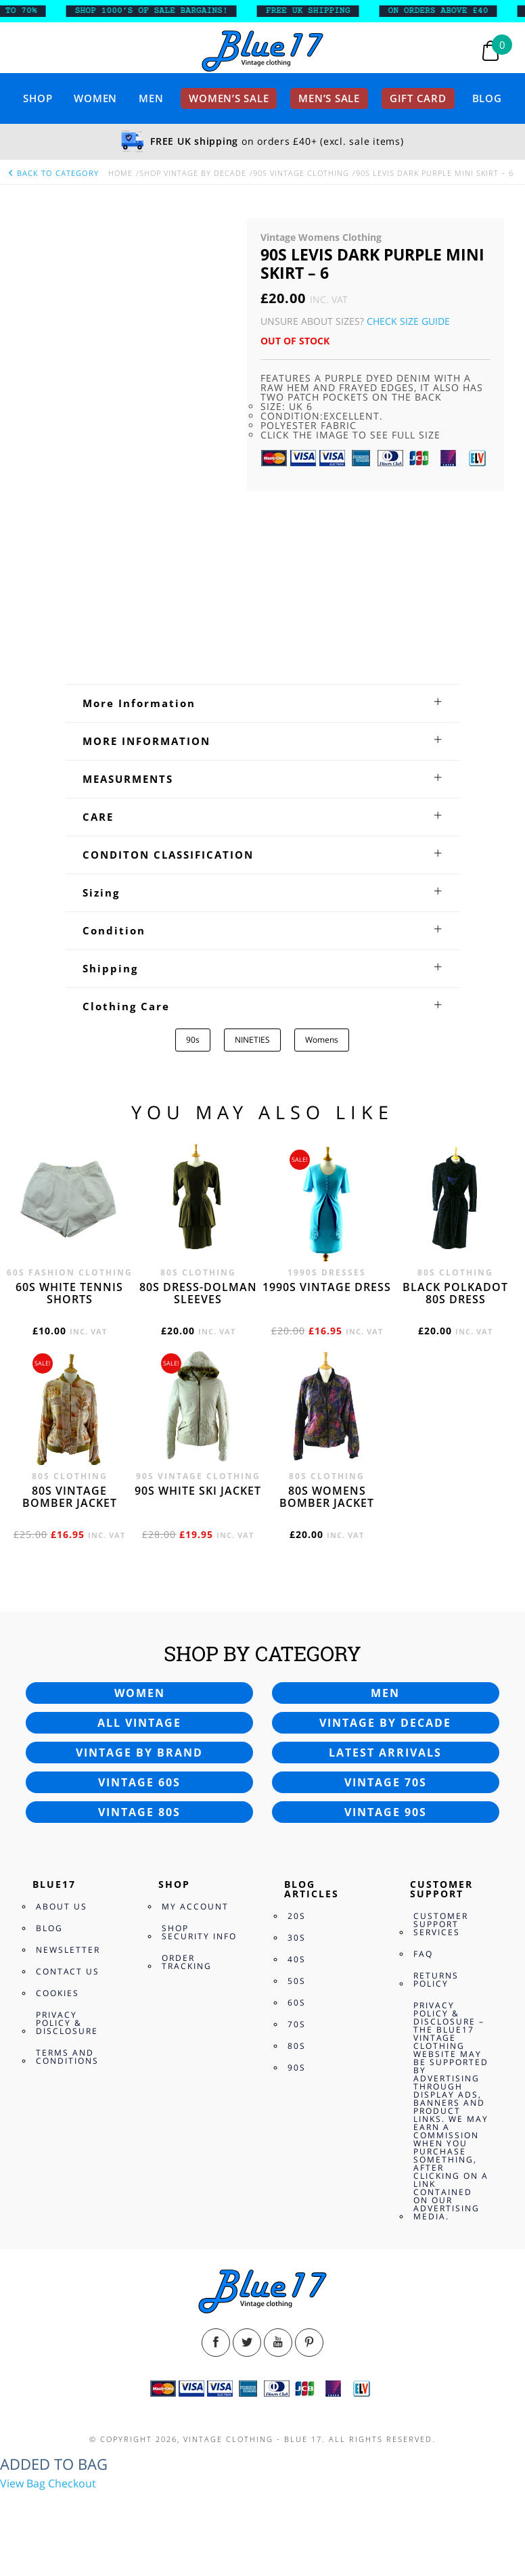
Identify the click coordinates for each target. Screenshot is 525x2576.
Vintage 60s (139, 1782)
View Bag (22, 2483)
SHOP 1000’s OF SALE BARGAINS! (161, 11)
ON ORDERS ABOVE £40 (448, 11)
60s (297, 2002)
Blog (487, 98)
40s (297, 1959)
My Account (195, 1906)
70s (297, 2024)
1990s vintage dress (326, 1287)
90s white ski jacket (198, 1490)
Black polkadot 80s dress (455, 1293)
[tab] (262, 703)
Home (120, 173)
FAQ (423, 1954)
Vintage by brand (139, 1752)
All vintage (139, 1722)
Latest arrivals (385, 1752)
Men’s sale (329, 98)
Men (151, 98)
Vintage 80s (139, 1812)
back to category (53, 173)
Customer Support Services (440, 1924)
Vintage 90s (385, 1812)
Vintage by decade (385, 1722)
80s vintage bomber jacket (69, 1496)
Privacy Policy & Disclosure (67, 2023)
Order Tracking (187, 1962)
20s (297, 1916)
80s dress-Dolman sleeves (198, 1293)
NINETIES (252, 1039)
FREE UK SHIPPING (318, 11)
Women (95, 98)
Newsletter (68, 1950)
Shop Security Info (199, 1932)
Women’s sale (229, 98)
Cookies (57, 1993)
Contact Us (67, 1971)
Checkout (72, 2483)
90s (193, 1039)
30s (297, 1937)
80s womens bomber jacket (326, 1496)
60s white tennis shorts (69, 1293)
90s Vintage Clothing (301, 173)
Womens (321, 1039)
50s (297, 1981)
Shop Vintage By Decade (192, 173)
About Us (61, 1906)
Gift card (418, 98)
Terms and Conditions (67, 2056)
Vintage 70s (385, 1782)
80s (297, 2046)
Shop (37, 98)
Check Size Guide (408, 321)
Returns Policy (436, 1979)
